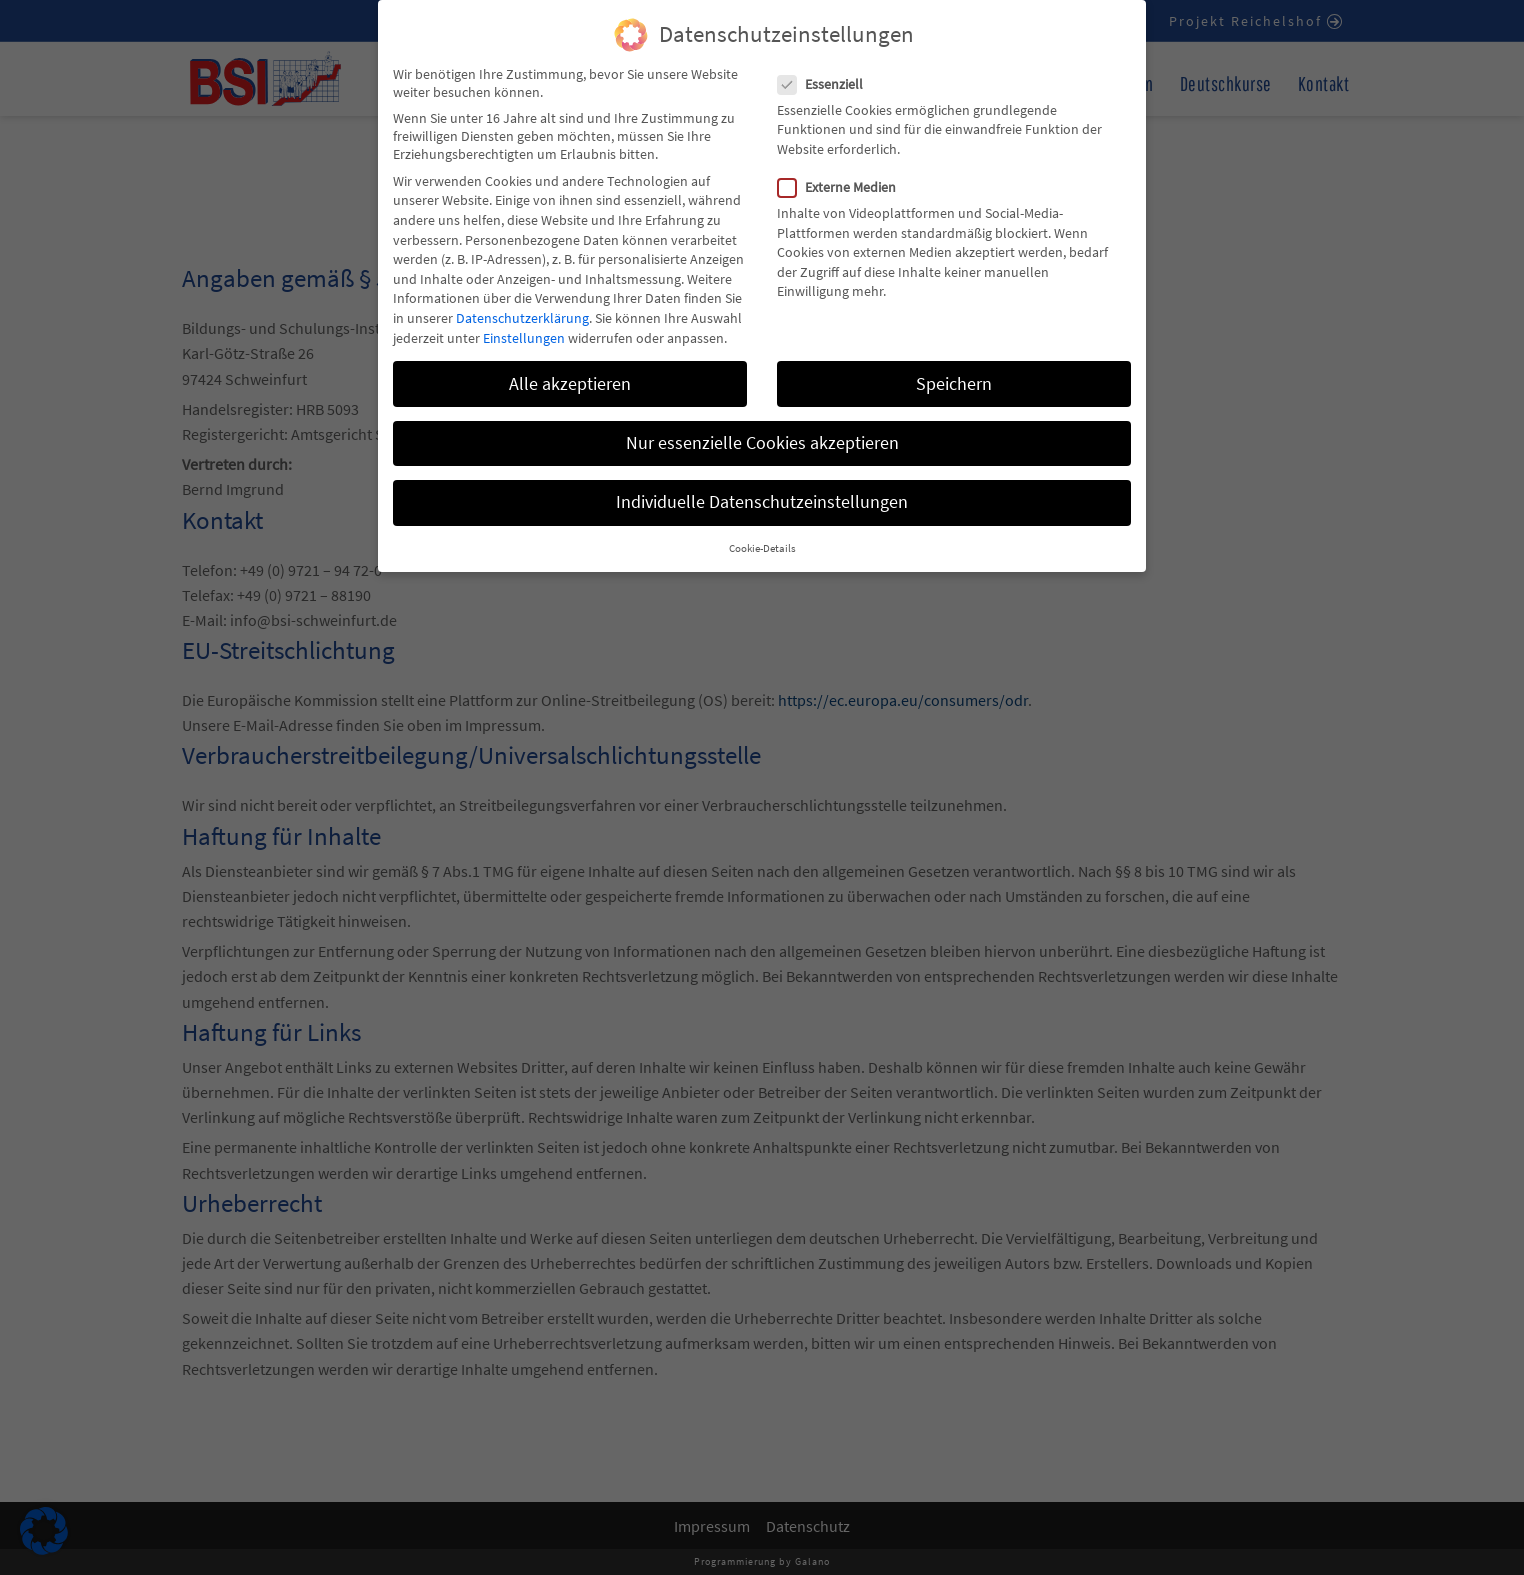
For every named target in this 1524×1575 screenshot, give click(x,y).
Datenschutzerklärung (522, 301)
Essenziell (826, 67)
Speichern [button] (954, 367)
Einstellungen (524, 321)
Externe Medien (843, 171)
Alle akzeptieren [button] (570, 367)
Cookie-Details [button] (762, 532)
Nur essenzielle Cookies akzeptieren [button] (762, 426)
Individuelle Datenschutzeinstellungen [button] (762, 485)
